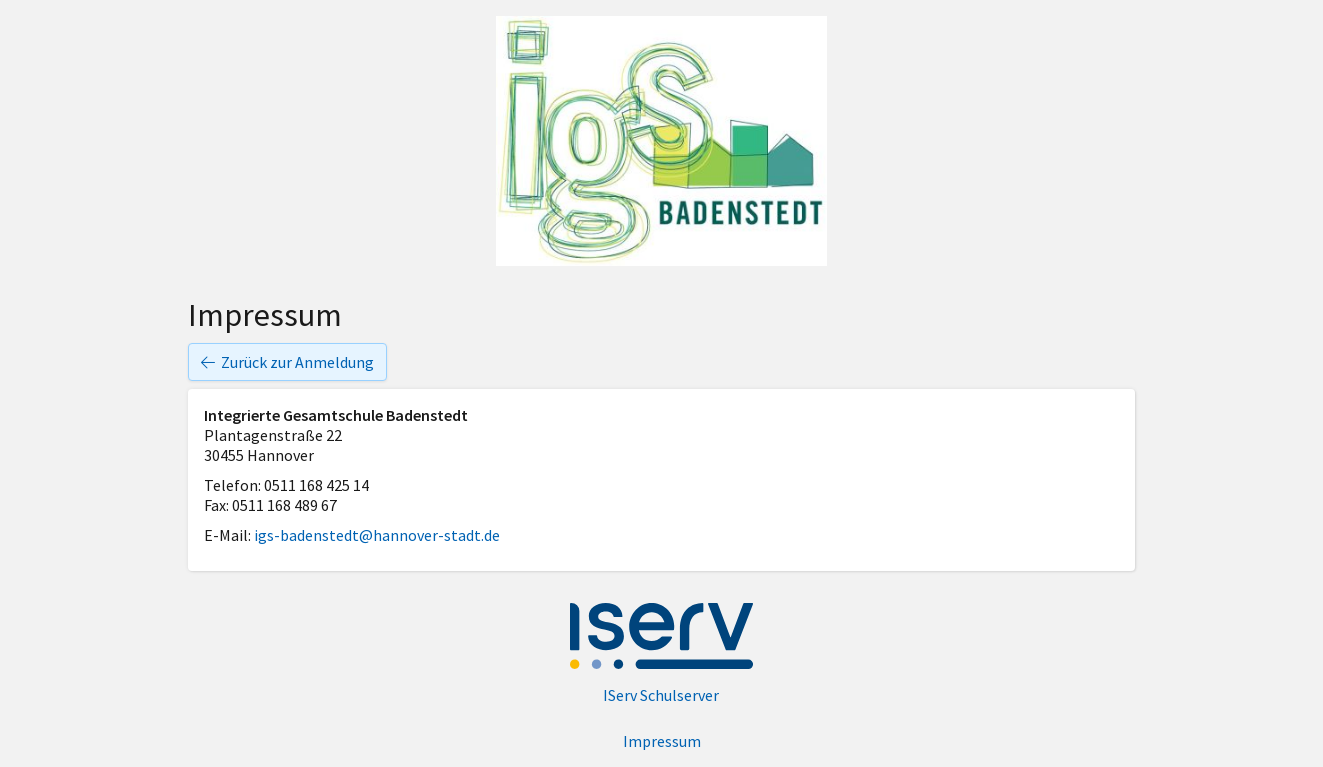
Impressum (662, 741)
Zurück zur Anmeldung (287, 362)
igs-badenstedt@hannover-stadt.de (377, 535)
